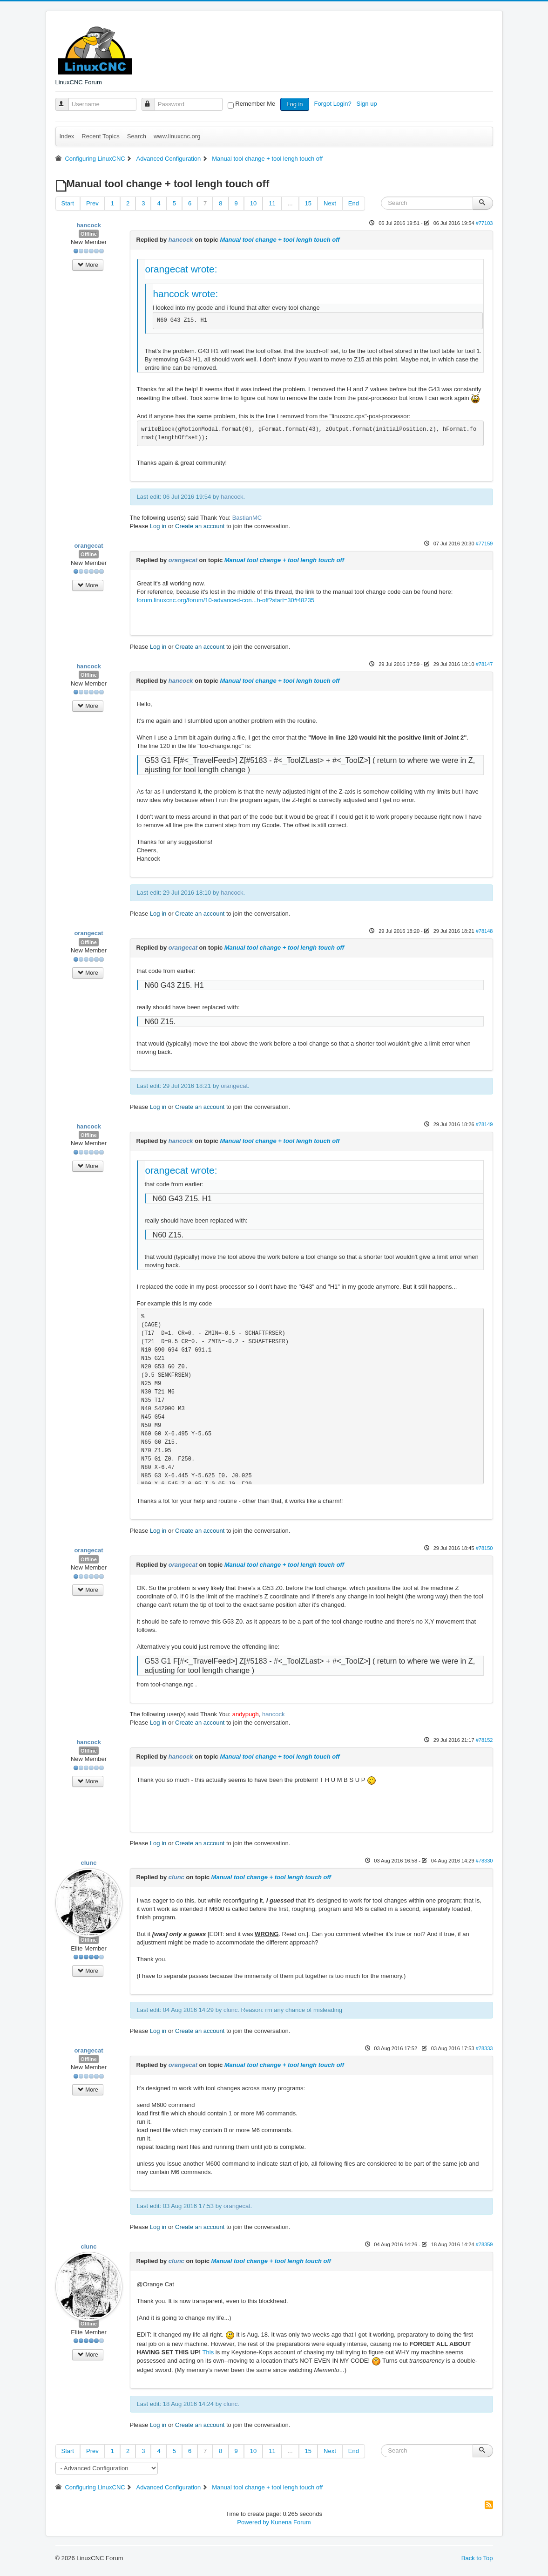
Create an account (199, 526)
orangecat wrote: (181, 269)
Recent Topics (100, 136)
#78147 (484, 664)
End (353, 203)
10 (253, 203)
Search (136, 136)
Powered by (253, 2522)
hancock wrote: (185, 293)
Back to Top (477, 2558)
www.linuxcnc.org (177, 136)
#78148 (484, 931)
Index (67, 136)
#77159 (484, 543)
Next (330, 203)
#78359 (484, 2244)
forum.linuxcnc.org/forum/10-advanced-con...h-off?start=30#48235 (226, 600)
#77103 (484, 223)
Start (67, 203)
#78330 (484, 1860)
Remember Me (255, 103)
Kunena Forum (291, 2522)
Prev (92, 203)
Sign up (368, 103)
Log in (294, 104)
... (290, 203)
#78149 (484, 1124)
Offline (89, 234)
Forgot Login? (333, 103)
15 (308, 203)
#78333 (484, 2048)
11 (272, 203)
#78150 (484, 1548)
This (208, 2352)
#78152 (484, 1740)
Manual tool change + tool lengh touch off (279, 239)
